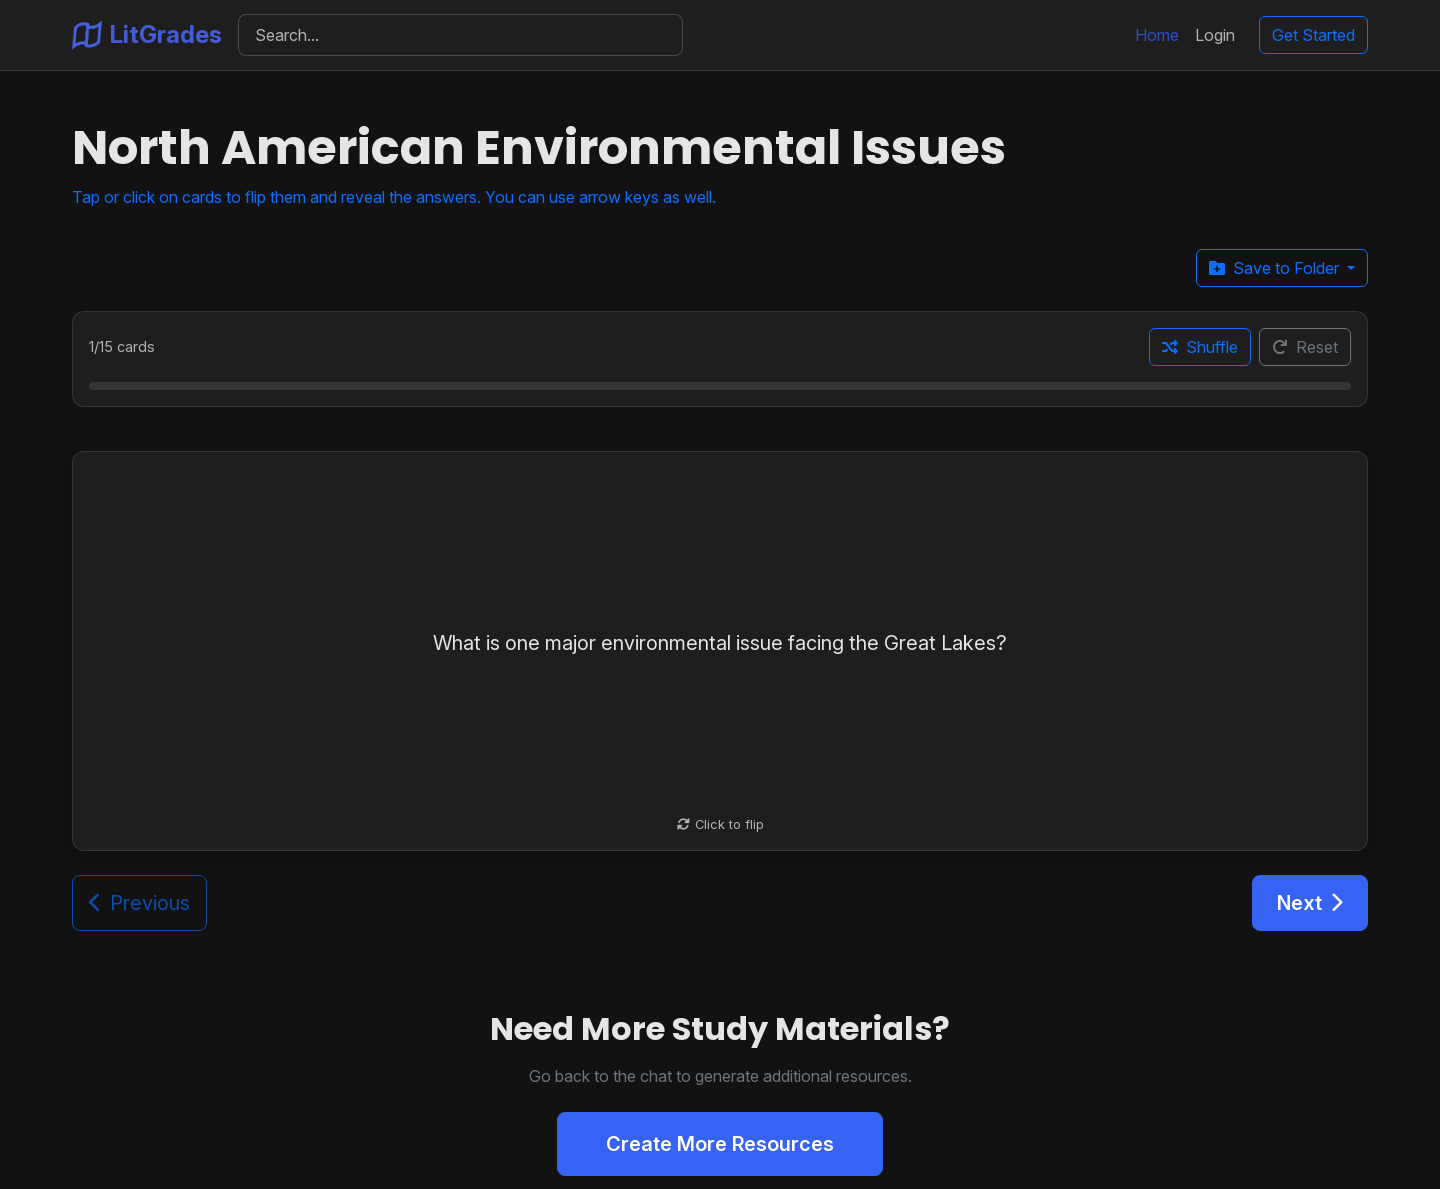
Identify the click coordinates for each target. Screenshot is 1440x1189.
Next (1310, 903)
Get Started (1313, 35)
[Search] (460, 35)
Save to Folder (1276, 268)
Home (1157, 35)
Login (1215, 35)
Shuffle (1200, 347)
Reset (1305, 347)
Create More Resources (720, 1144)
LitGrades (147, 35)
